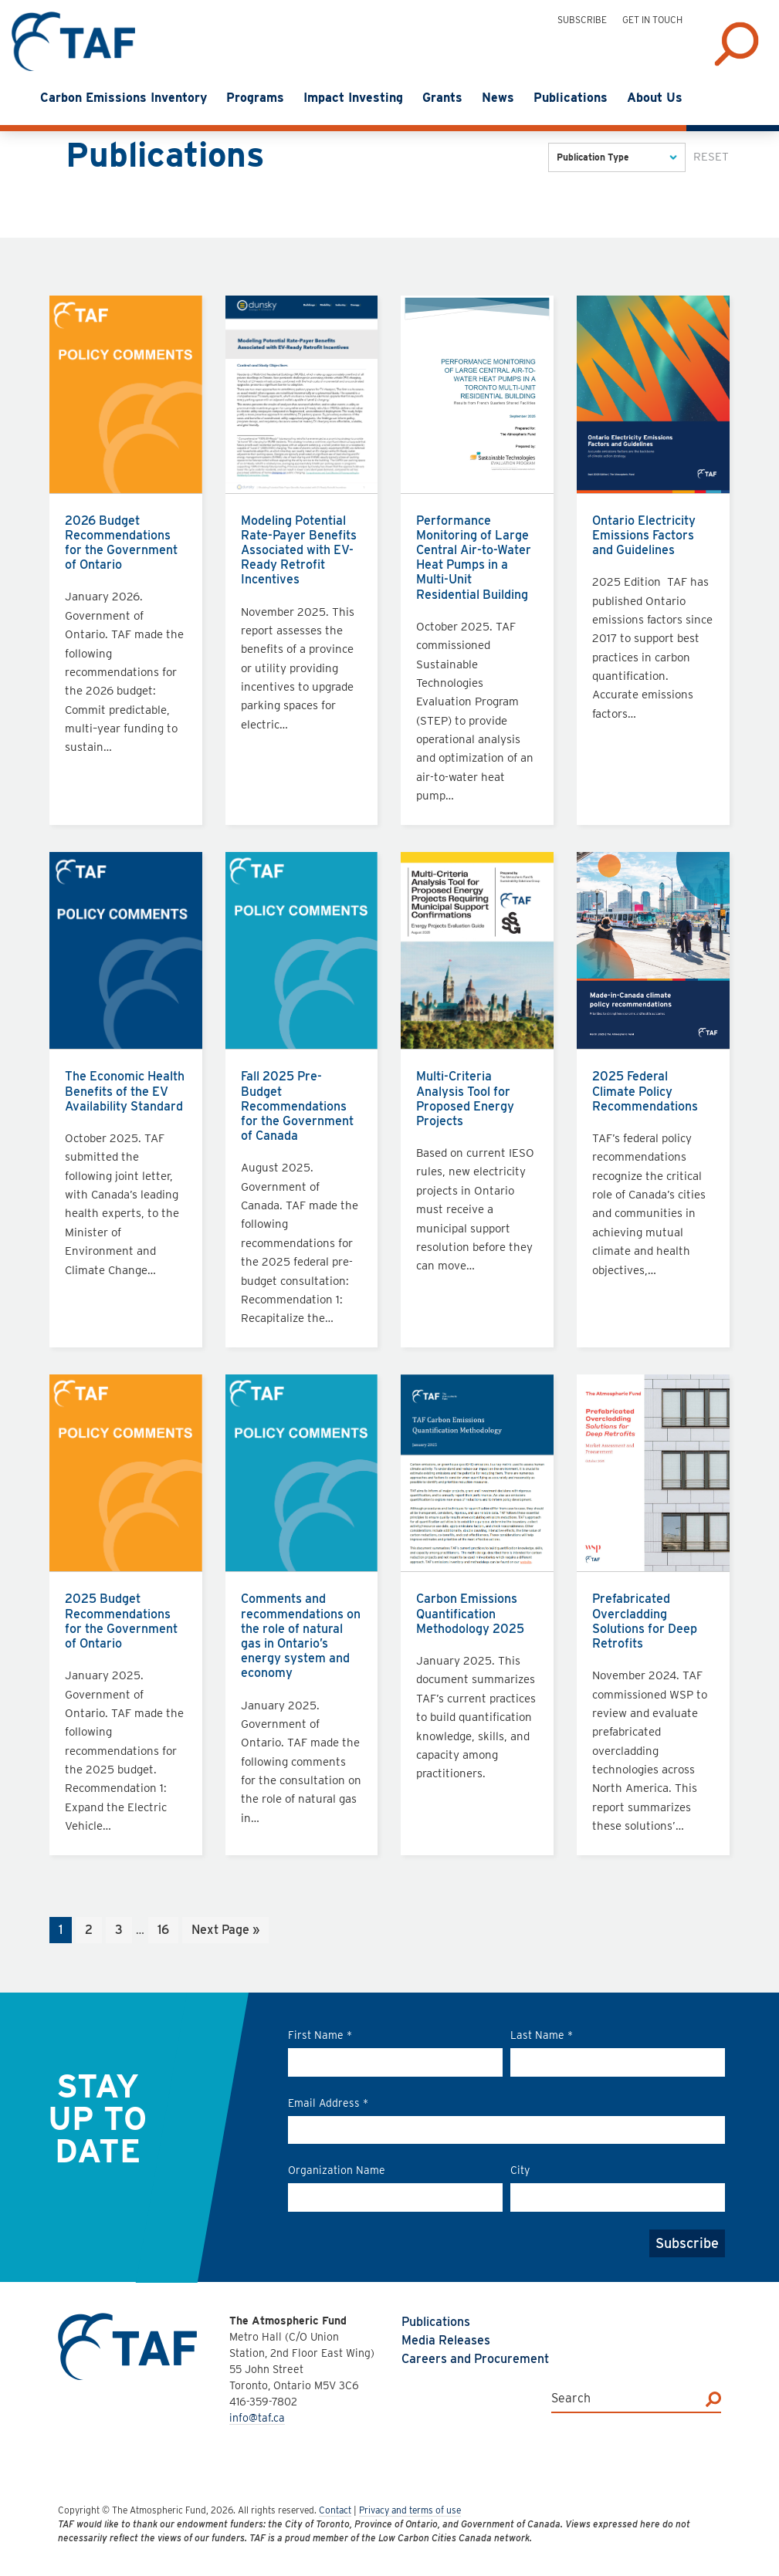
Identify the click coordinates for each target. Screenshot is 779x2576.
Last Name (541, 2035)
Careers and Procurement (475, 2358)
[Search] (713, 2398)
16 (167, 1931)
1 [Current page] (65, 1931)
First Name (320, 2035)
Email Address (328, 2103)
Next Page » (225, 1931)
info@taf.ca (257, 2418)
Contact (335, 2510)
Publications (435, 2321)
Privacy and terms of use (410, 2510)
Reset (711, 157)
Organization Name (336, 2170)
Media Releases (445, 2340)
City (520, 2170)
